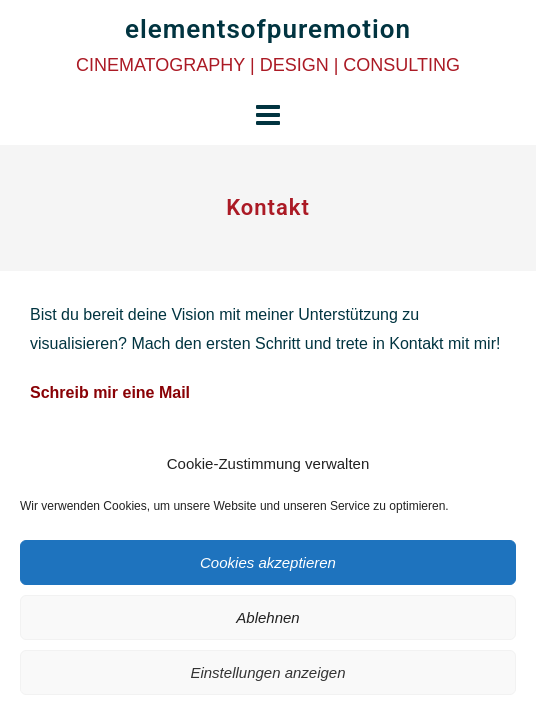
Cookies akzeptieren (268, 562)
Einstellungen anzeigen (267, 672)
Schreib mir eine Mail (110, 392)
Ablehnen (267, 617)
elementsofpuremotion (268, 29)
